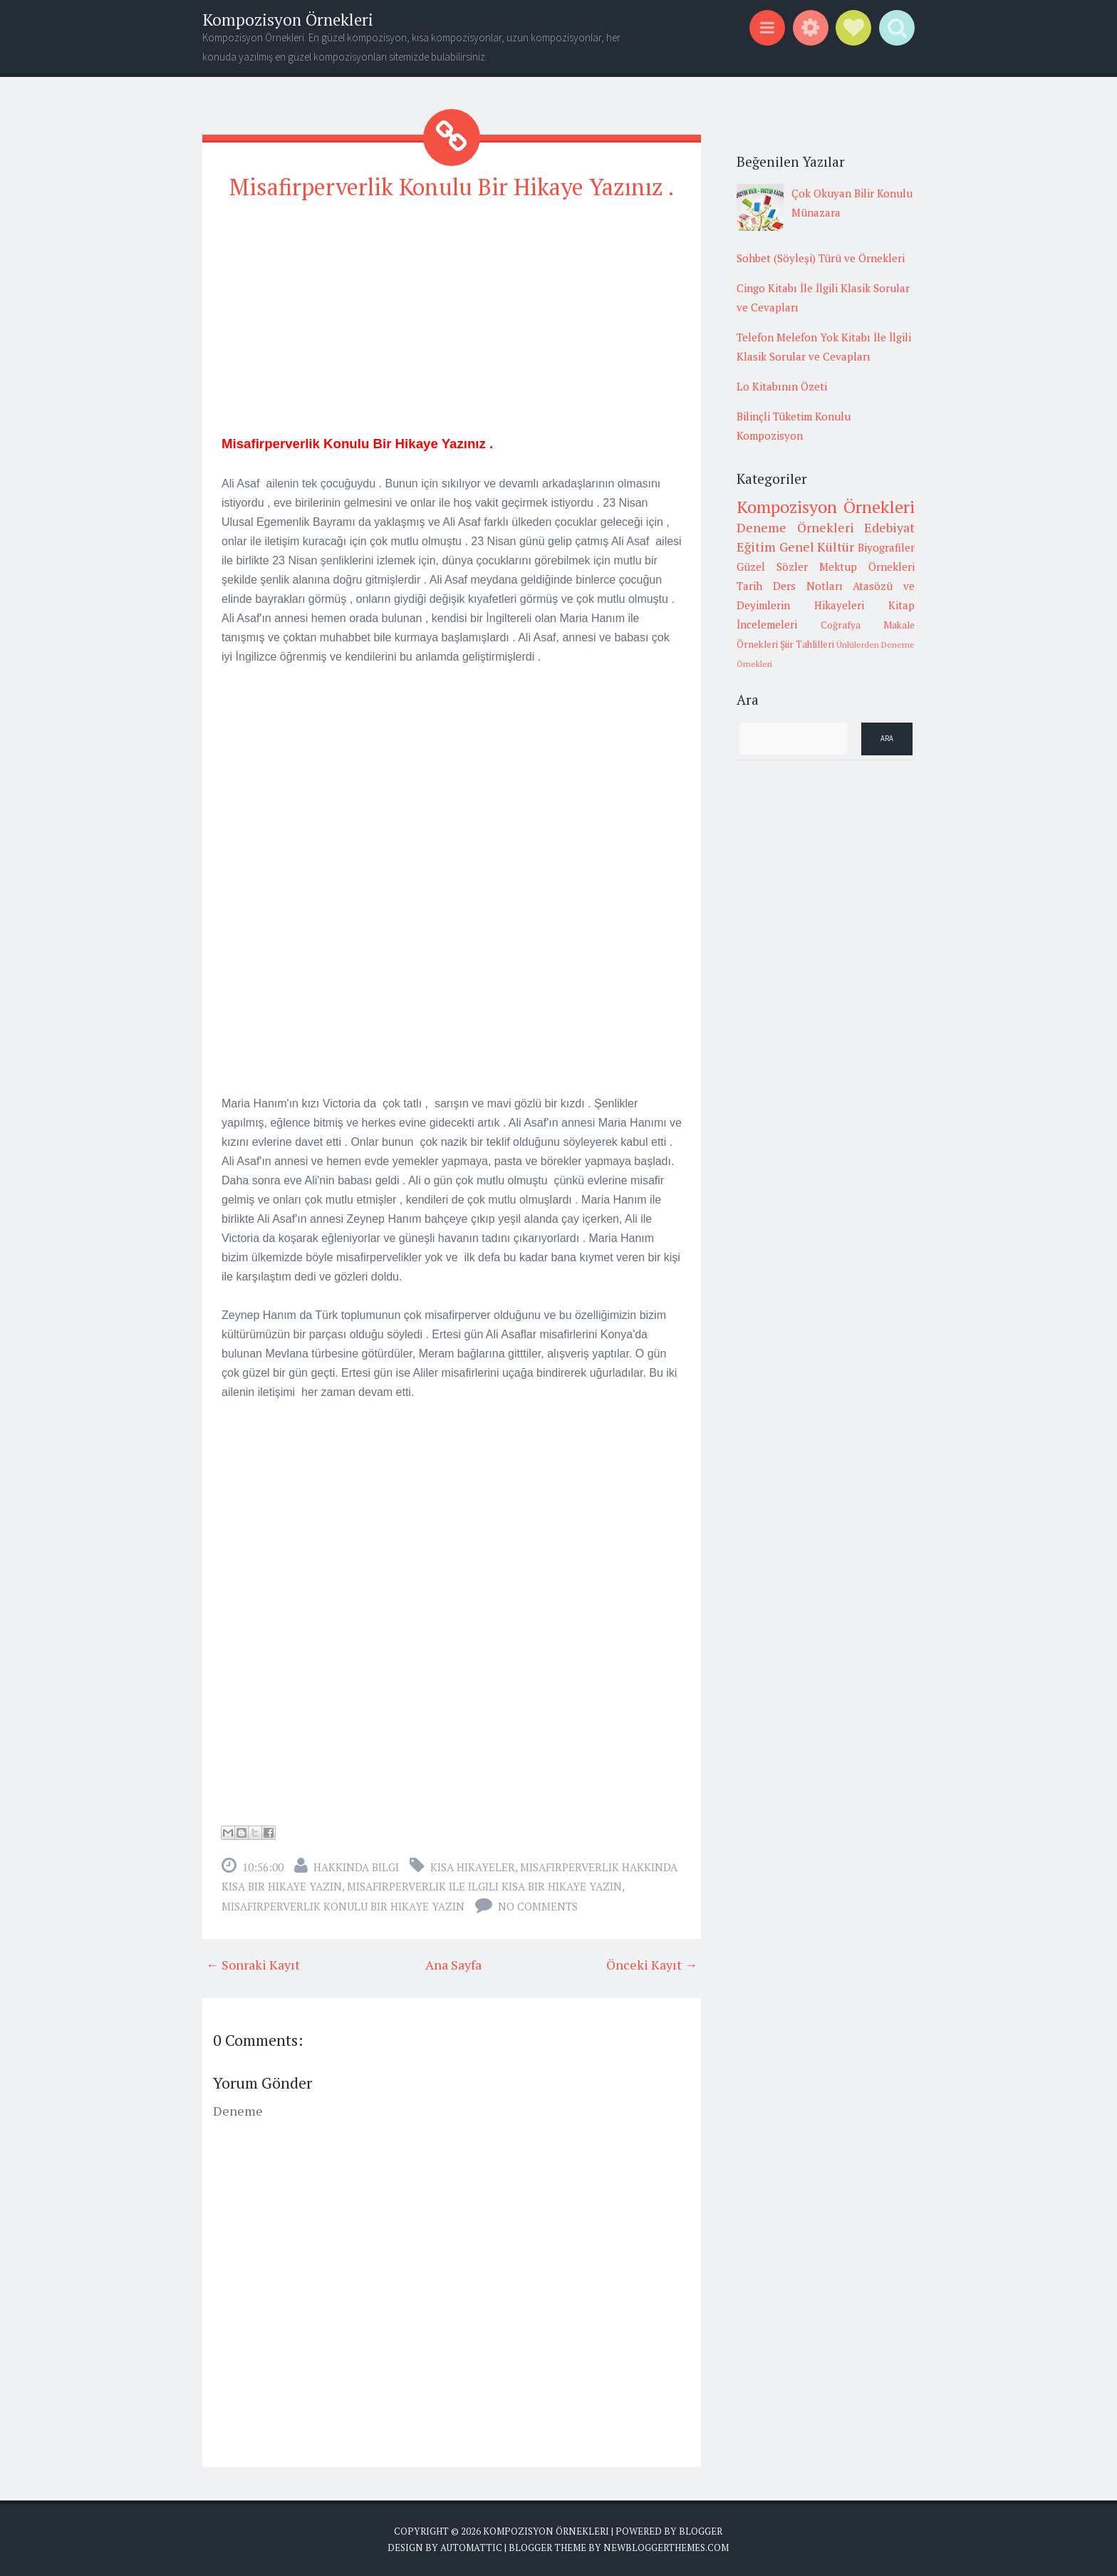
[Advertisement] (452, 314)
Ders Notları (808, 586)
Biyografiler (886, 547)
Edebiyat (889, 527)
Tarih (749, 586)
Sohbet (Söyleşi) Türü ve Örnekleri (821, 258)
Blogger (700, 2531)
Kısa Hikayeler (472, 1867)
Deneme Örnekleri (795, 527)
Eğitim (756, 546)
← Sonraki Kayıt (253, 1964)
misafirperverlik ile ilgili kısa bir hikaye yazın (484, 1886)
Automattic (471, 2547)
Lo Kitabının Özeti (782, 386)
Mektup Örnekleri (867, 566)
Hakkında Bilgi (356, 1867)
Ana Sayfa (453, 1964)
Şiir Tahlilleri (807, 644)
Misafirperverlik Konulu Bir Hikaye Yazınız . (451, 187)
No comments (538, 1906)
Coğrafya (841, 625)
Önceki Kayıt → (651, 1964)
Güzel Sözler (772, 566)
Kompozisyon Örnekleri (287, 20)
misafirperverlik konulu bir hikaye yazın (343, 1906)
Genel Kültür (817, 546)
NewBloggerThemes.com (666, 2547)
